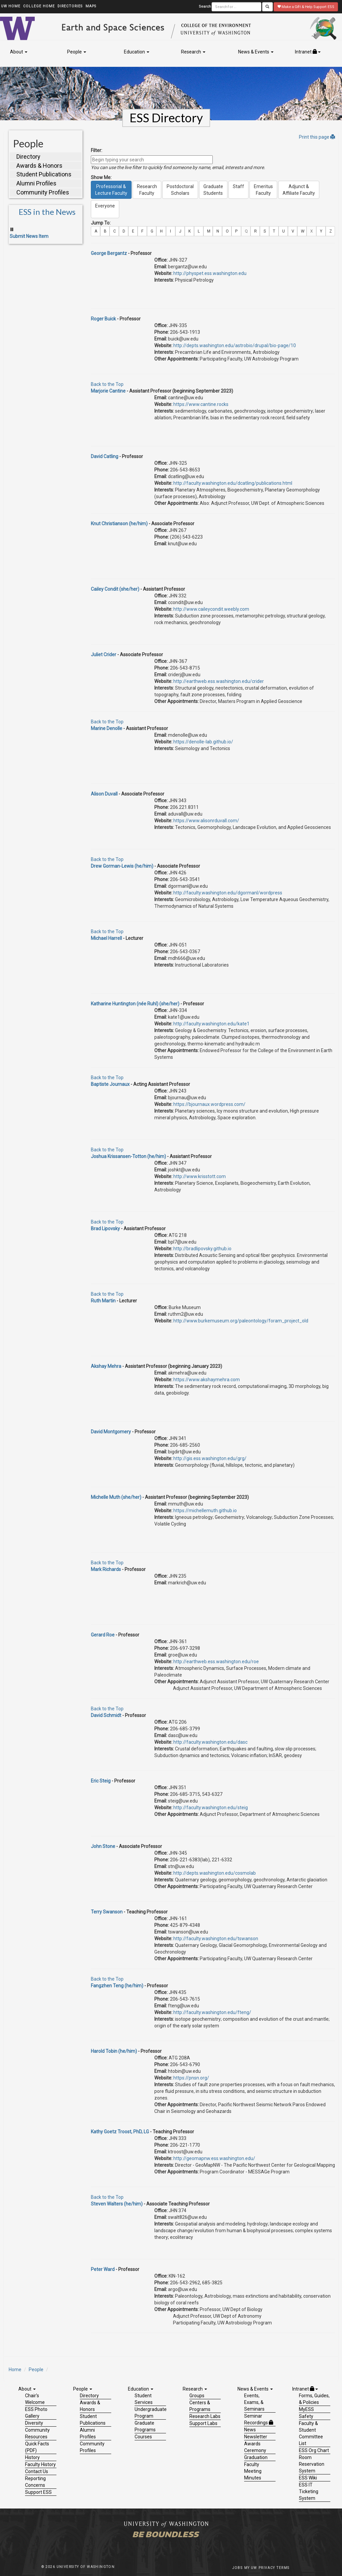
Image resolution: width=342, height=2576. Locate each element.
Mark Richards (106, 1569)
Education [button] (136, 51)
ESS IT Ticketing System (308, 2491)
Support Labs (203, 2423)
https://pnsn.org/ (191, 2078)
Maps (91, 6)
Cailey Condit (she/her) (115, 589)
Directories (70, 6)
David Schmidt (106, 1715)
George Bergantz (109, 253)
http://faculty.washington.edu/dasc (210, 1742)
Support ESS (38, 2492)
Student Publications (43, 174)
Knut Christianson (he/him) (119, 523)
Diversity (34, 2423)
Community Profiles (42, 192)
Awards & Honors (39, 165)
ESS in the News (47, 212)
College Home (39, 6)
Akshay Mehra (106, 1366)
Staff (238, 190)
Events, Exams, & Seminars (254, 2402)
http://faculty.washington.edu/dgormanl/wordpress (227, 892)
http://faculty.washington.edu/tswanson (215, 1938)
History (32, 2457)
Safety (306, 2416)
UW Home (10, 6)
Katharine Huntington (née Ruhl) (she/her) (135, 1003)
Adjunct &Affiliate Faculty (299, 190)
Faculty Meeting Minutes (253, 2471)
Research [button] (193, 51)
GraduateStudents (213, 190)
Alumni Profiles (36, 183)
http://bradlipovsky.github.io (202, 1248)
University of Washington (85, 2567)
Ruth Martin (103, 1300)
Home (15, 2369)
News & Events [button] (256, 51)
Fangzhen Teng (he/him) (117, 1985)
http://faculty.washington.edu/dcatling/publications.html (232, 483)
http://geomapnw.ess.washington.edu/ (214, 2158)
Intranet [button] (308, 51)
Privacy (267, 2568)
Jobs (237, 2568)
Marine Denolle (106, 728)
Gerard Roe (103, 1634)
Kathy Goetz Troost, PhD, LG (120, 2131)
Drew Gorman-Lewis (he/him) (122, 866)
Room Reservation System (311, 2464)
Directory (28, 156)
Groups (196, 2395)
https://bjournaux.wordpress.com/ (209, 1104)
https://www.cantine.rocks (200, 404)
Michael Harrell (106, 938)
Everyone (105, 209)
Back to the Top (107, 384)
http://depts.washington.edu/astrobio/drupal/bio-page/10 (234, 345)
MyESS (306, 2409)
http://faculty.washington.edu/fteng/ (212, 2012)
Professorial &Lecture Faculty (111, 190)
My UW (250, 2568)
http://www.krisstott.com (199, 1176)
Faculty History (40, 2464)
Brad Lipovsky (105, 1228)
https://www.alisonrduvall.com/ (206, 820)
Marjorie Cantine (108, 391)
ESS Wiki (308, 2477)
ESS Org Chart (314, 2450)
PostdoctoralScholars (180, 190)
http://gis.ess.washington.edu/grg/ (209, 1458)
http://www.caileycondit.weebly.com (211, 609)
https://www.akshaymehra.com (206, 1379)
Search (205, 6)
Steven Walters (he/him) (117, 2203)
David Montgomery (111, 1431)
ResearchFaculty (147, 190)
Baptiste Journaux (110, 1084)
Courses (143, 2436)
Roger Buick (103, 318)
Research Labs (204, 2416)
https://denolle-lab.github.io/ (203, 741)
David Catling (104, 456)
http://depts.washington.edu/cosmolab (214, 1873)
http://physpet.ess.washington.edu (209, 273)
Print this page (317, 137)
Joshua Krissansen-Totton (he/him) (128, 1156)
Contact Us (36, 2471)
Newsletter (255, 2436)
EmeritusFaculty (263, 190)
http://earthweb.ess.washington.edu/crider (218, 681)
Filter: (96, 150)
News (250, 2429)
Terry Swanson (107, 1911)
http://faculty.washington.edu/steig (210, 1807)
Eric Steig (101, 1780)
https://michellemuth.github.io (205, 1510)
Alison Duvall (104, 794)
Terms (283, 2568)
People (36, 2369)
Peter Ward (103, 2269)
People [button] (76, 51)
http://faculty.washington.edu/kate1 (211, 1023)
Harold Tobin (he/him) (114, 2051)
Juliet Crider (103, 654)
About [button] (18, 51)
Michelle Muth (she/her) (116, 1497)
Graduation (256, 2457)
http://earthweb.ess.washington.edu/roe (216, 1661)
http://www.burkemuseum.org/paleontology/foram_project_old (240, 1320)
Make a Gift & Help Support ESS (306, 7)
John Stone (103, 1846)
